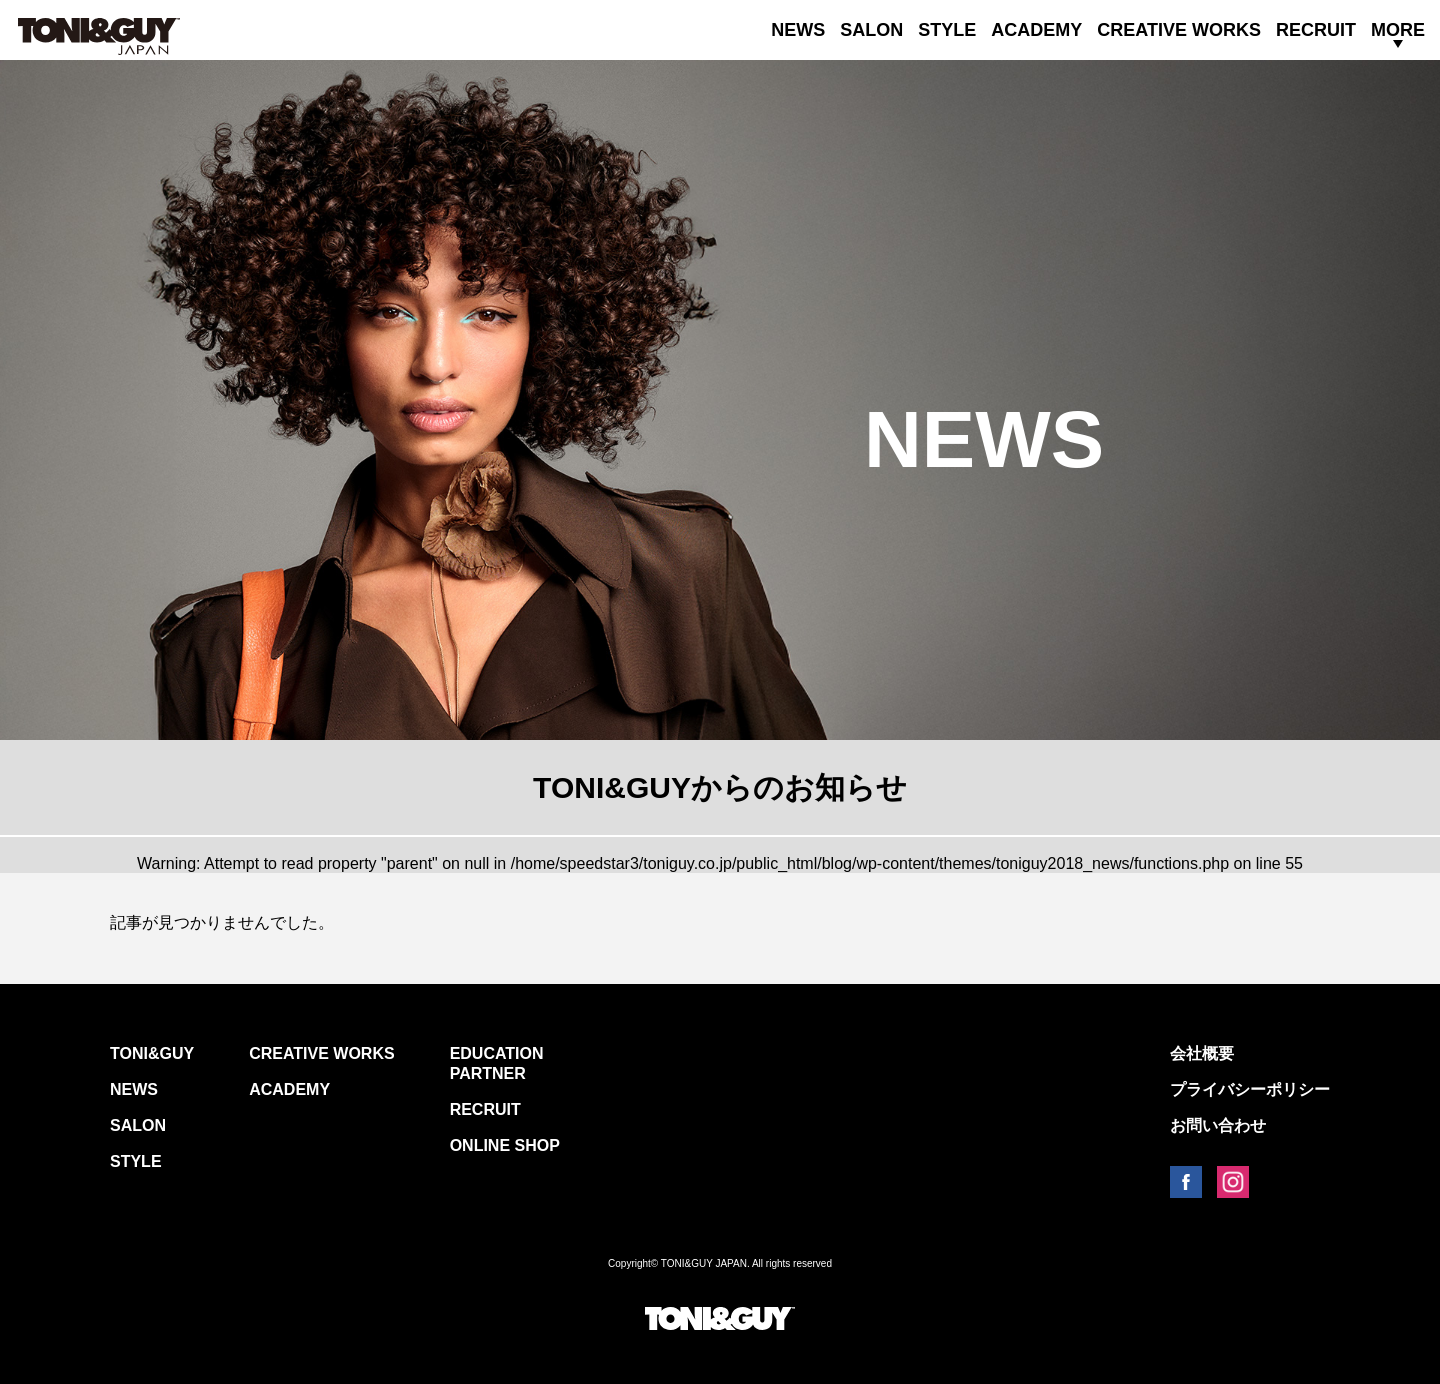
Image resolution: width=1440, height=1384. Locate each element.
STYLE (947, 30)
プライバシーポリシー (1250, 1089)
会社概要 (1202, 1053)
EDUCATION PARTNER (497, 1063)
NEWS (798, 30)
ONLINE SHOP (505, 1145)
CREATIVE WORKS (1179, 30)
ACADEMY (1036, 30)
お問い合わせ (1218, 1125)
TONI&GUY (152, 1053)
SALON (871, 30)
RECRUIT (1316, 30)
